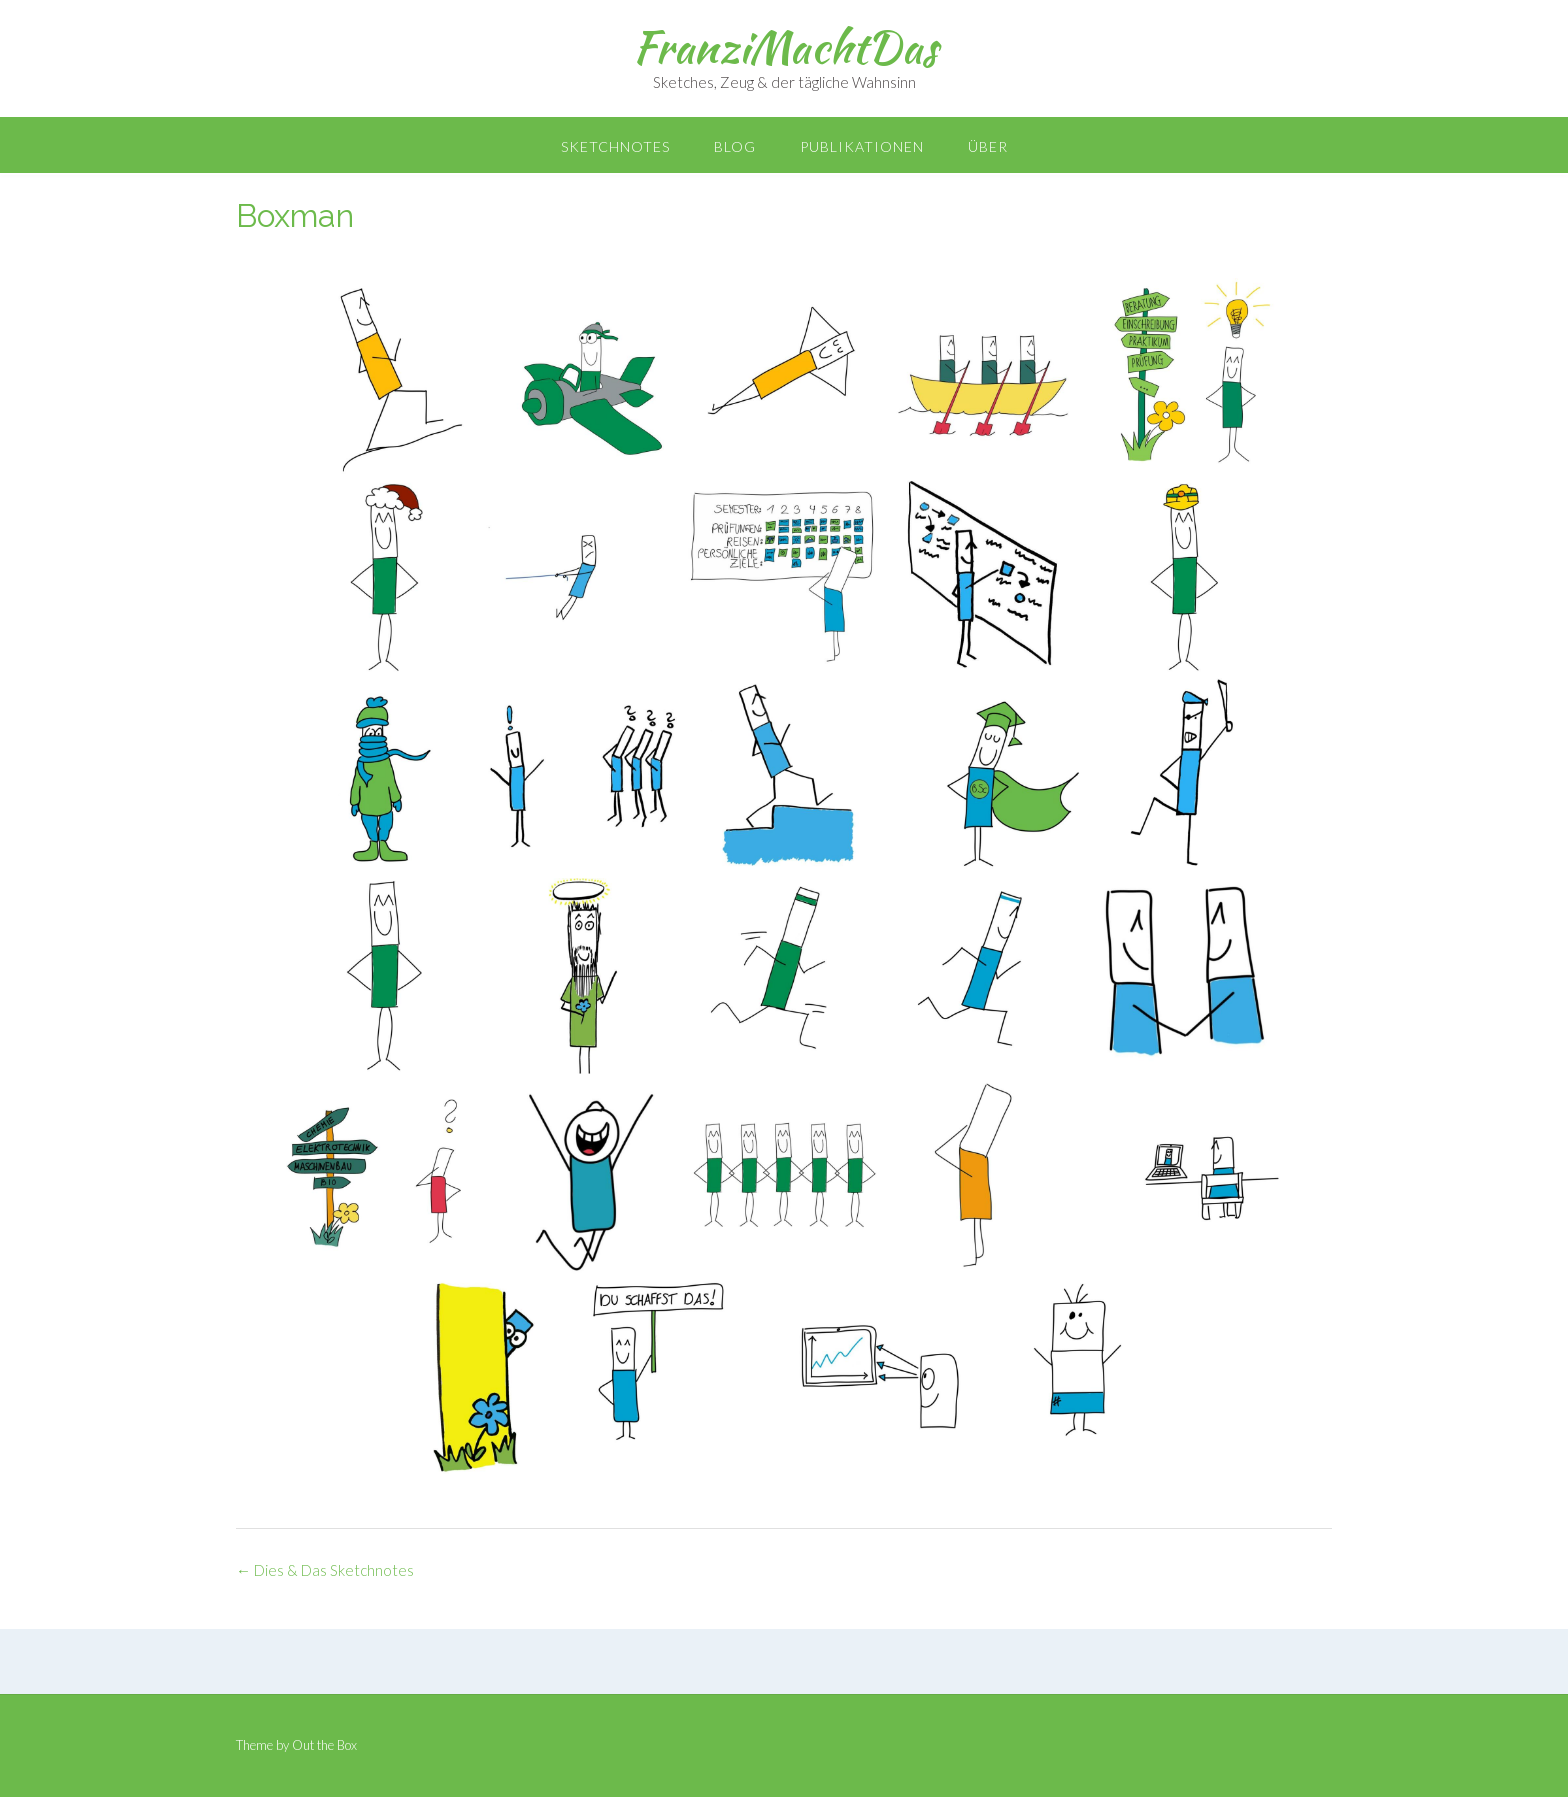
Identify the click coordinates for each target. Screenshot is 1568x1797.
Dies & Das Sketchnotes (325, 1570)
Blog (735, 146)
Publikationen (862, 146)
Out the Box (324, 1745)
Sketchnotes (615, 146)
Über (988, 146)
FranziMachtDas (784, 47)
